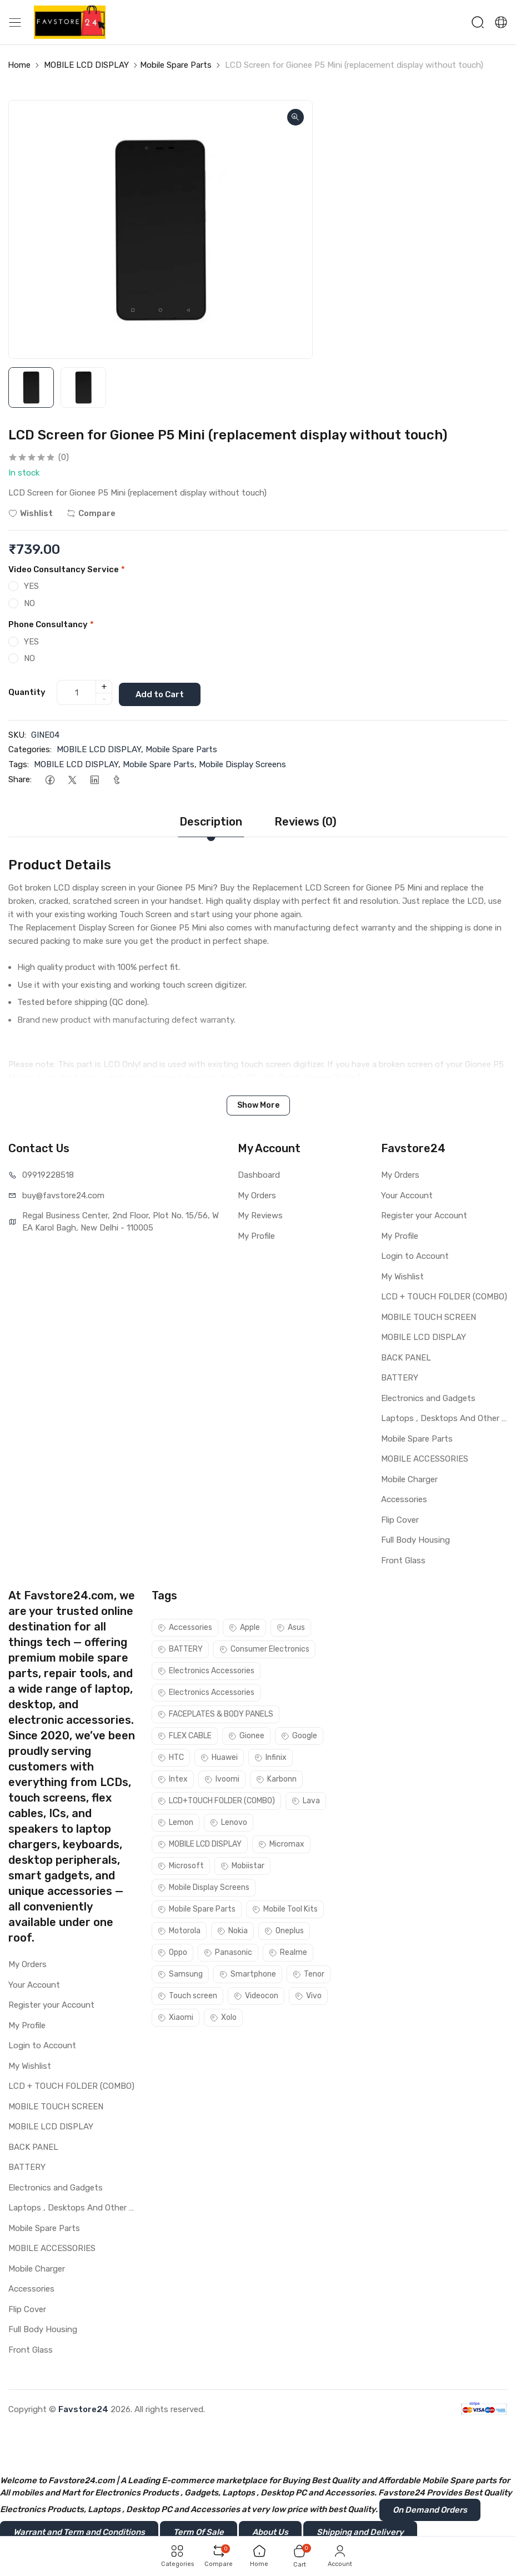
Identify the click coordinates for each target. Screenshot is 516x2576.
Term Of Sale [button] (198, 2530)
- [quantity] (104, 698)
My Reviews (260, 1214)
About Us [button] (270, 2530)
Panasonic (228, 1950)
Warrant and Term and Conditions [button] (79, 2530)
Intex (173, 1777)
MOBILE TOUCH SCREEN (428, 1315)
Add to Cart (164, 692)
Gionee (246, 1734)
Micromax (281, 1842)
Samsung (180, 1972)
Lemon (175, 1820)
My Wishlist (402, 1275)
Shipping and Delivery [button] (360, 2530)
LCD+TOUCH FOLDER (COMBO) (216, 1799)
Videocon (256, 1994)
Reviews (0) (305, 820)
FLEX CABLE (185, 1734)
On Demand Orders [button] (430, 2508)
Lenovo (228, 1820)
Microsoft (181, 1864)
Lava (306, 1799)
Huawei (219, 1755)
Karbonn (276, 1777)
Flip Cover (400, 1518)
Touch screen (187, 1994)
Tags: (18, 763)
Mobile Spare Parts (176, 65)
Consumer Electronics (264, 1647)
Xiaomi (175, 2015)
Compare (91, 513)
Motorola (179, 1929)
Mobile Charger (409, 1478)
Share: (20, 778)
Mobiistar (242, 1864)
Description (210, 820)
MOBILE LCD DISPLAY (86, 65)
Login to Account (415, 1254)
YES (31, 586)
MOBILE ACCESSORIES (424, 1457)
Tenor (308, 1972)
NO (29, 603)
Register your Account (424, 1214)
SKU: (17, 733)
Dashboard (259, 1173)
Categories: (30, 748)
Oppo (172, 1950)
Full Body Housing (415, 1538)
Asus (291, 1625)
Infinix (270, 1755)
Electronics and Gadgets (428, 1397)
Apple (244, 1625)
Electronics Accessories (206, 1669)
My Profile (256, 1234)
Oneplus (284, 1929)
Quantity (27, 692)
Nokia (232, 1929)
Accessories (404, 1498)
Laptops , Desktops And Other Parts (444, 1417)
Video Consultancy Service (66, 569)
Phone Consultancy (51, 624)
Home (19, 65)
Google (299, 1734)
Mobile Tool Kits (285, 1907)
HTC (171, 1755)
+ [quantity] (104, 686)
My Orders (257, 1194)
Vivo (308, 1994)
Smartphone (247, 1972)
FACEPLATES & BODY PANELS (215, 1712)
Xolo (223, 2015)
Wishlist (30, 513)
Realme (288, 1950)
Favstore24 (83, 2408)
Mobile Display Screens (242, 763)
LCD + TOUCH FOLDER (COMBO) (444, 1295)
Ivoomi (221, 1777)
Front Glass (403, 1559)
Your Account (407, 1194)
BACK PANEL (406, 1356)
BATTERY (399, 1376)
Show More (258, 1103)
